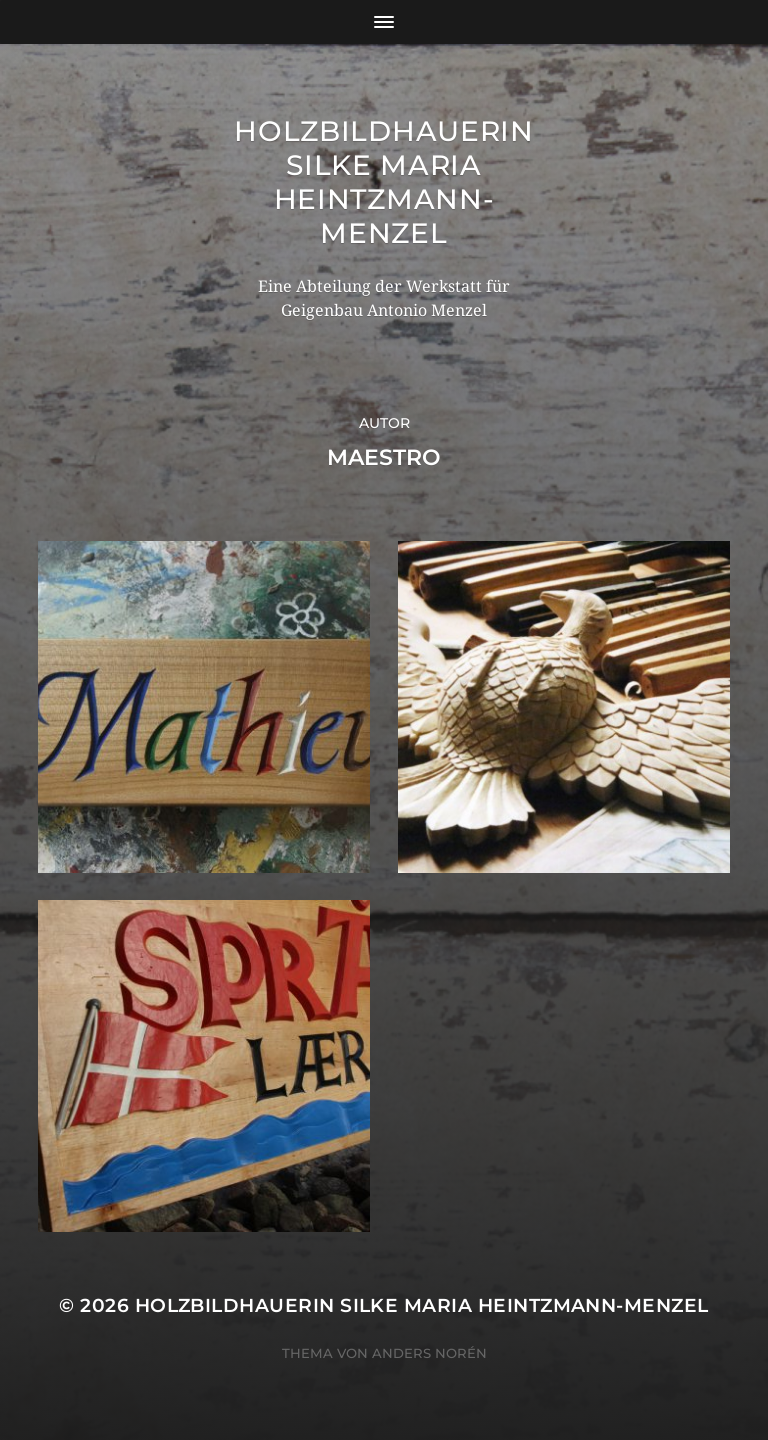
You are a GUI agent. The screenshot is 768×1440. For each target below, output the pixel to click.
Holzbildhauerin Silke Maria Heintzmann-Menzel (384, 182)
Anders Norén (429, 1353)
